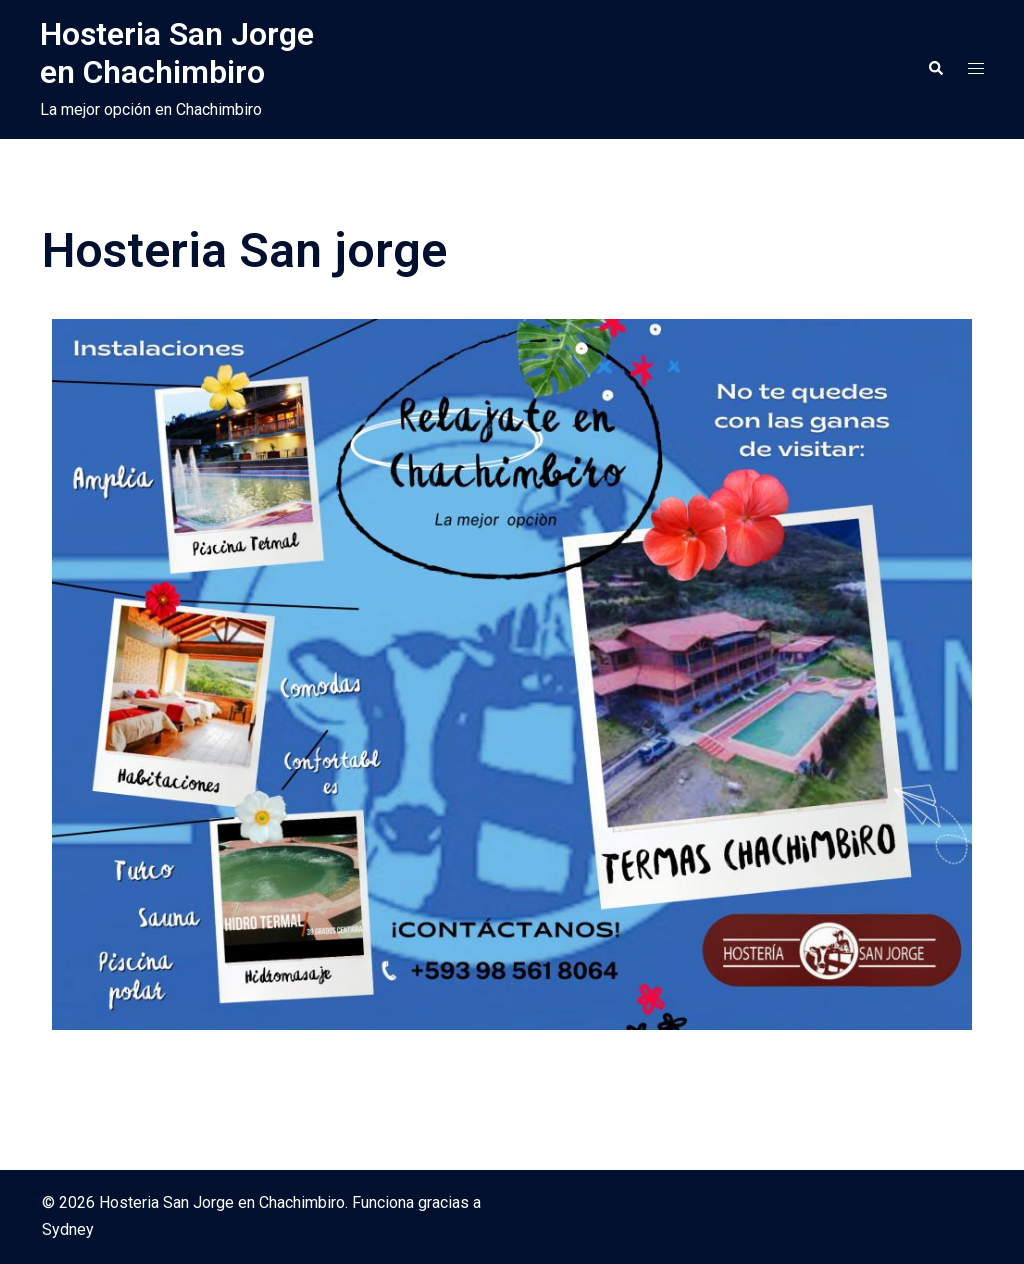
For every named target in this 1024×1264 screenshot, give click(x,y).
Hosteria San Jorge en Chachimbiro (177, 53)
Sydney (68, 1229)
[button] (935, 69)
